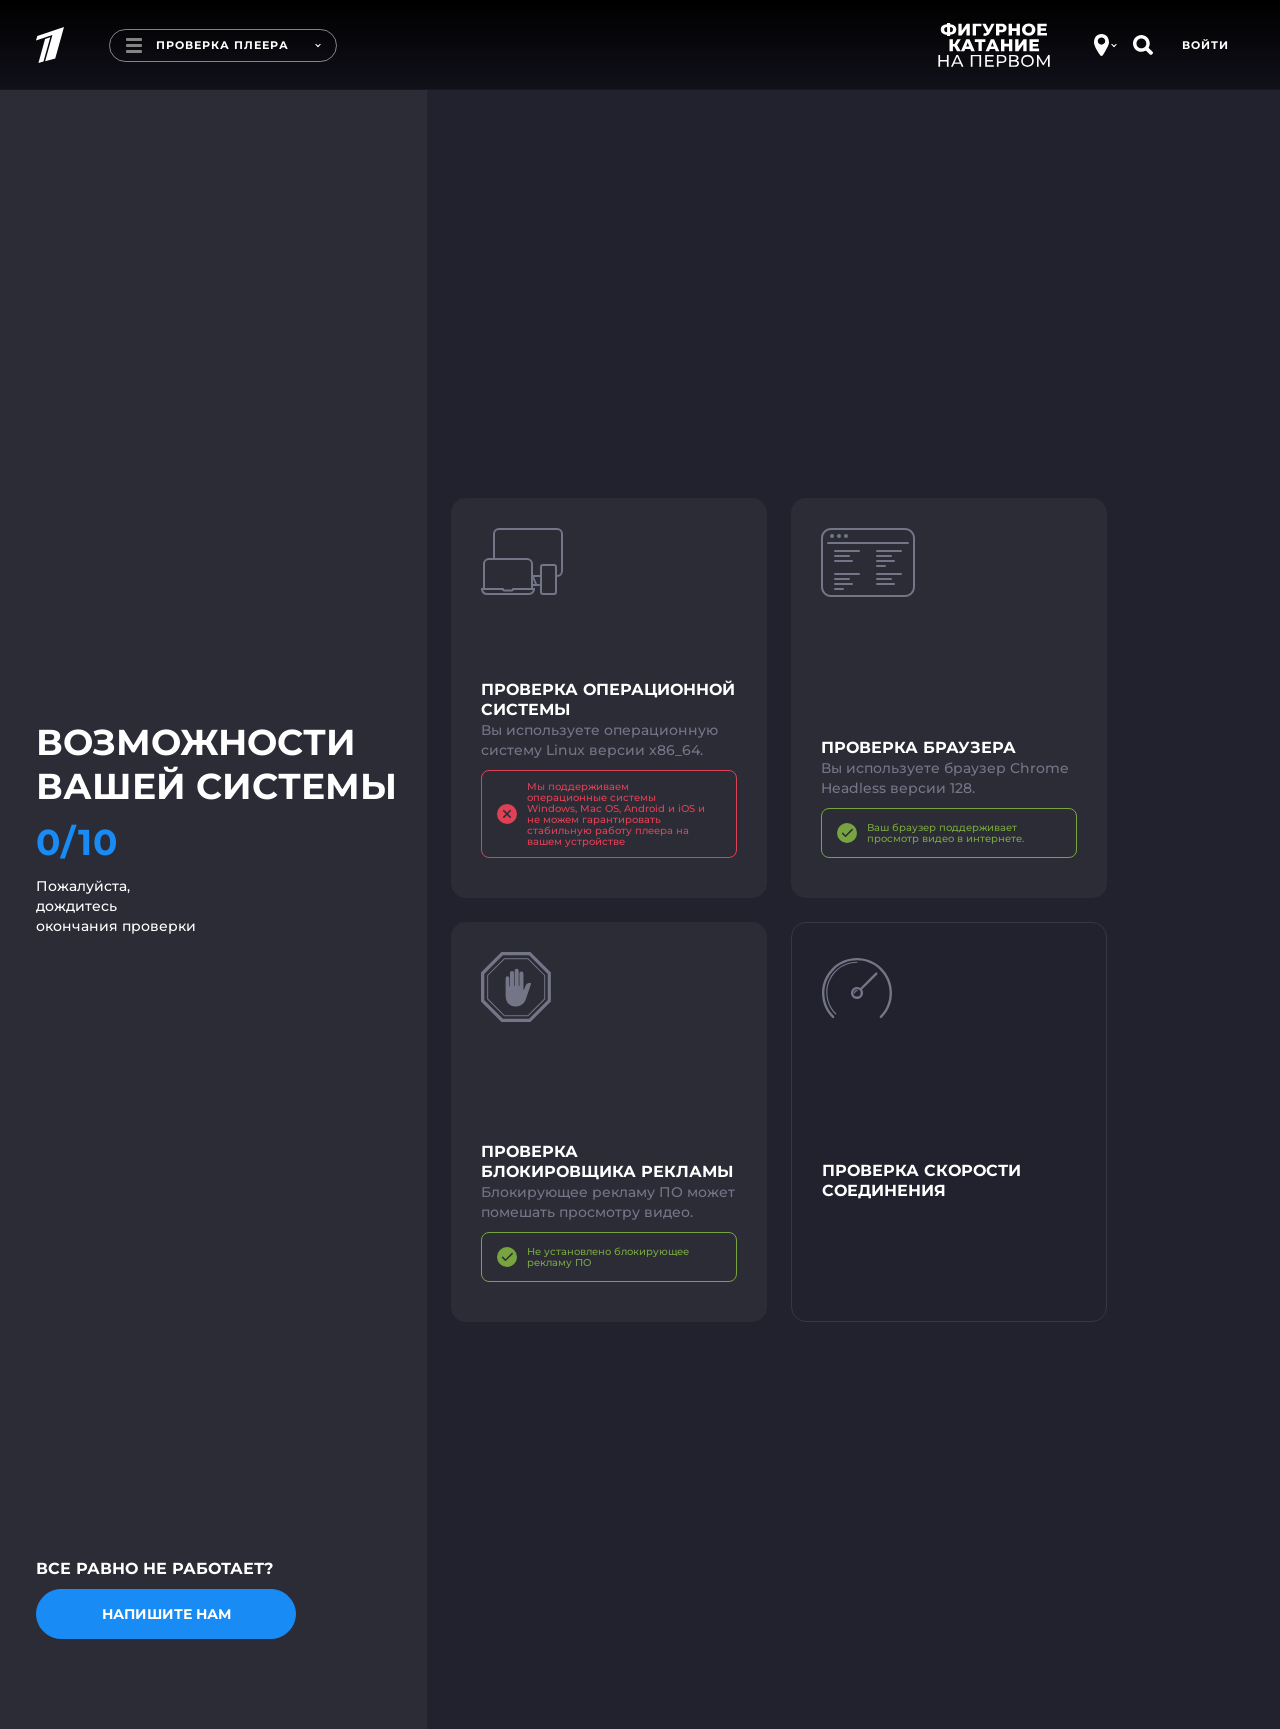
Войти (1205, 45)
